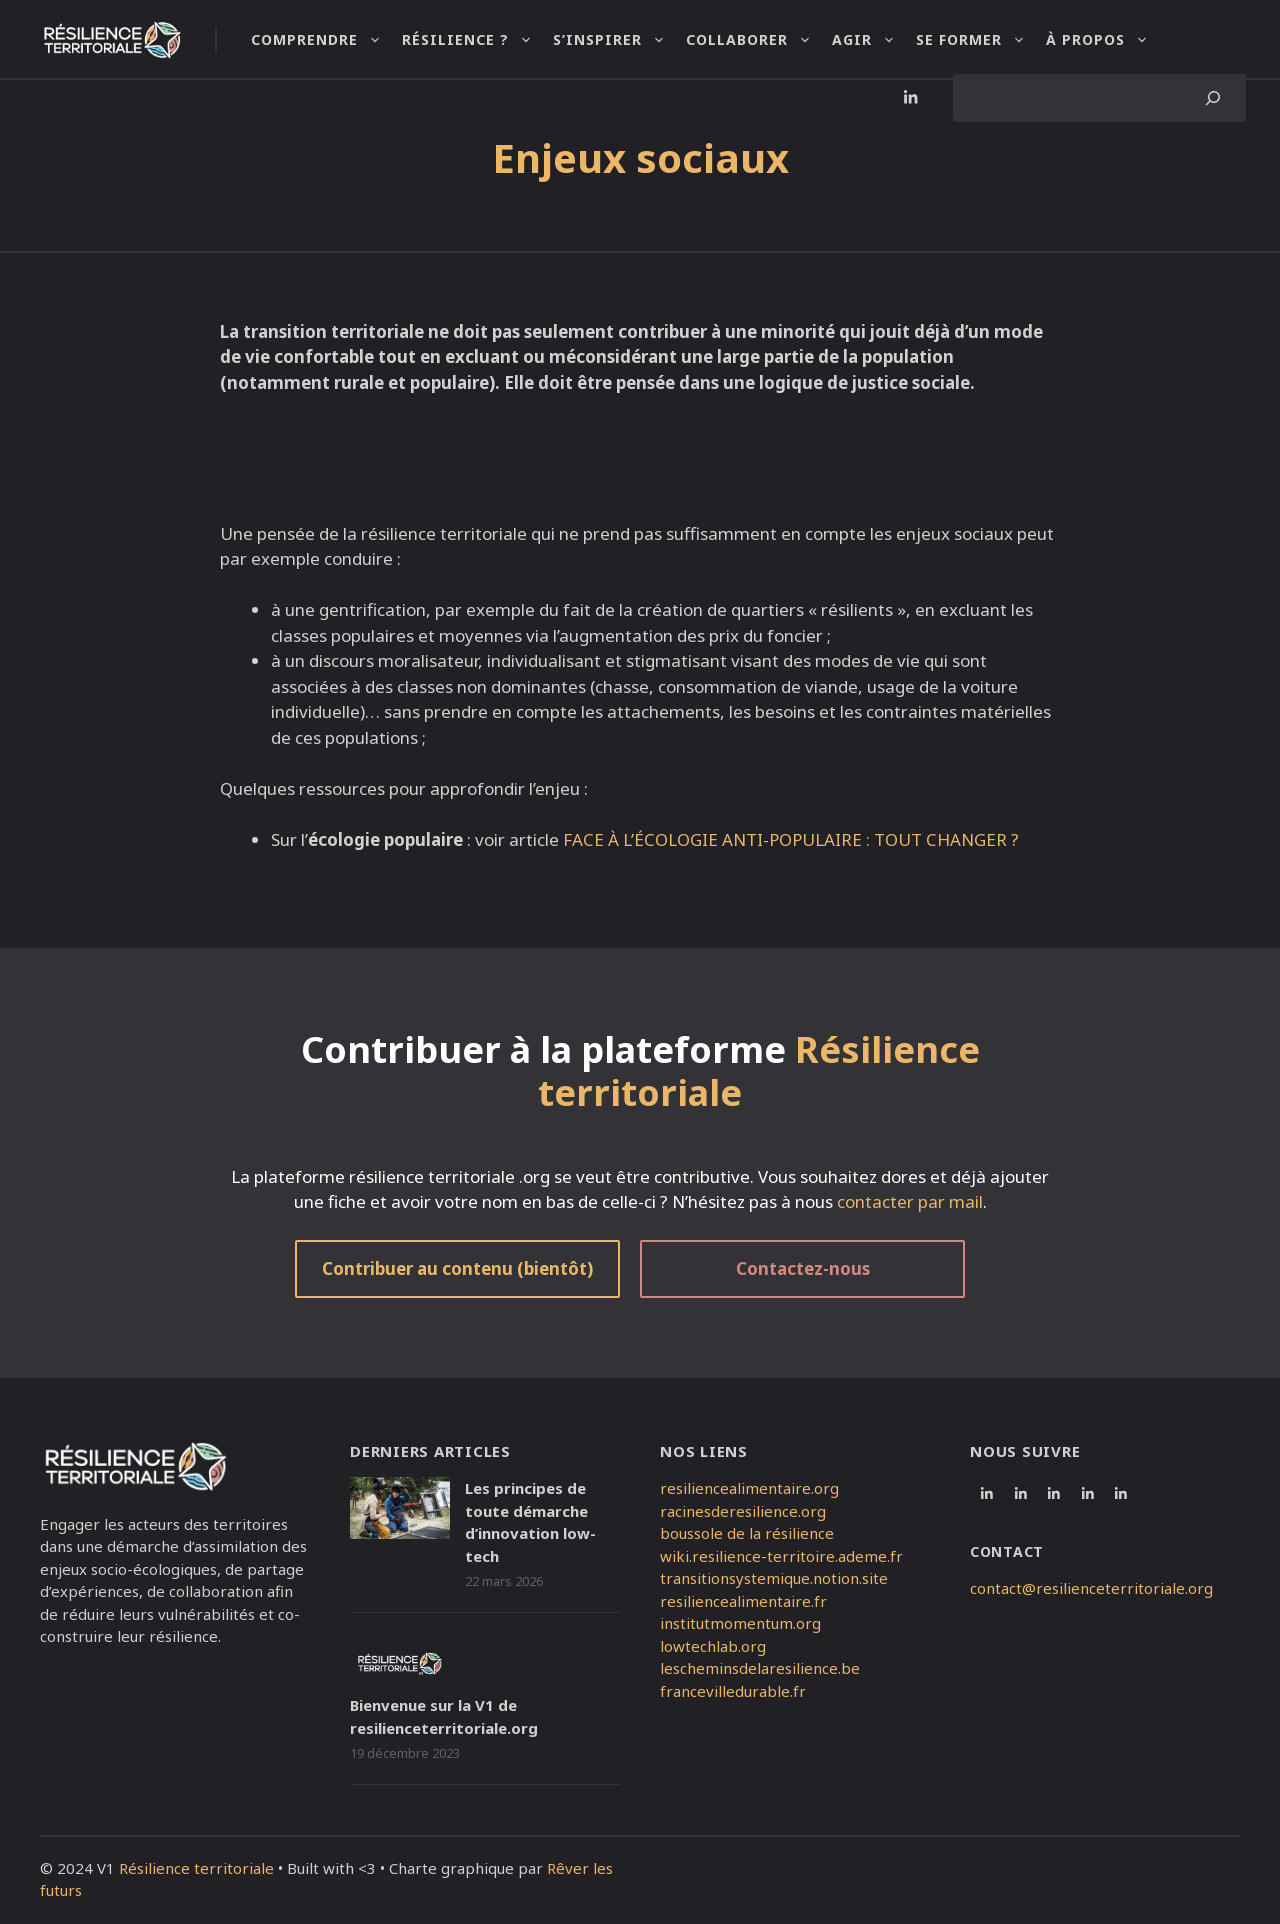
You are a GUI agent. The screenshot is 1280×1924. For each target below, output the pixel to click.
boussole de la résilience (747, 1533)
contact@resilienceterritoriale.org (1091, 1588)
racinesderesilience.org (743, 1511)
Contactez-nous (803, 1268)
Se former (981, 40)
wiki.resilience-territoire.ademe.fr (781, 1556)
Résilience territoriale (196, 1868)
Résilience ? (477, 40)
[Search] (1213, 98)
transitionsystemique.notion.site (774, 1578)
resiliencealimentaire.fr (743, 1601)
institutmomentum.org (740, 1623)
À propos (1107, 40)
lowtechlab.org (713, 1646)
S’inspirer (619, 40)
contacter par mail (910, 1201)
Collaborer (759, 40)
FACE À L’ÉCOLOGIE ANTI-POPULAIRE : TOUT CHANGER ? (791, 839)
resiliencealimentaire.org (749, 1488)
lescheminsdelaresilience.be (760, 1668)
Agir (874, 40)
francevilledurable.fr (733, 1691)
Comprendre (326, 40)
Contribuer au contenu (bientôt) (457, 1268)
